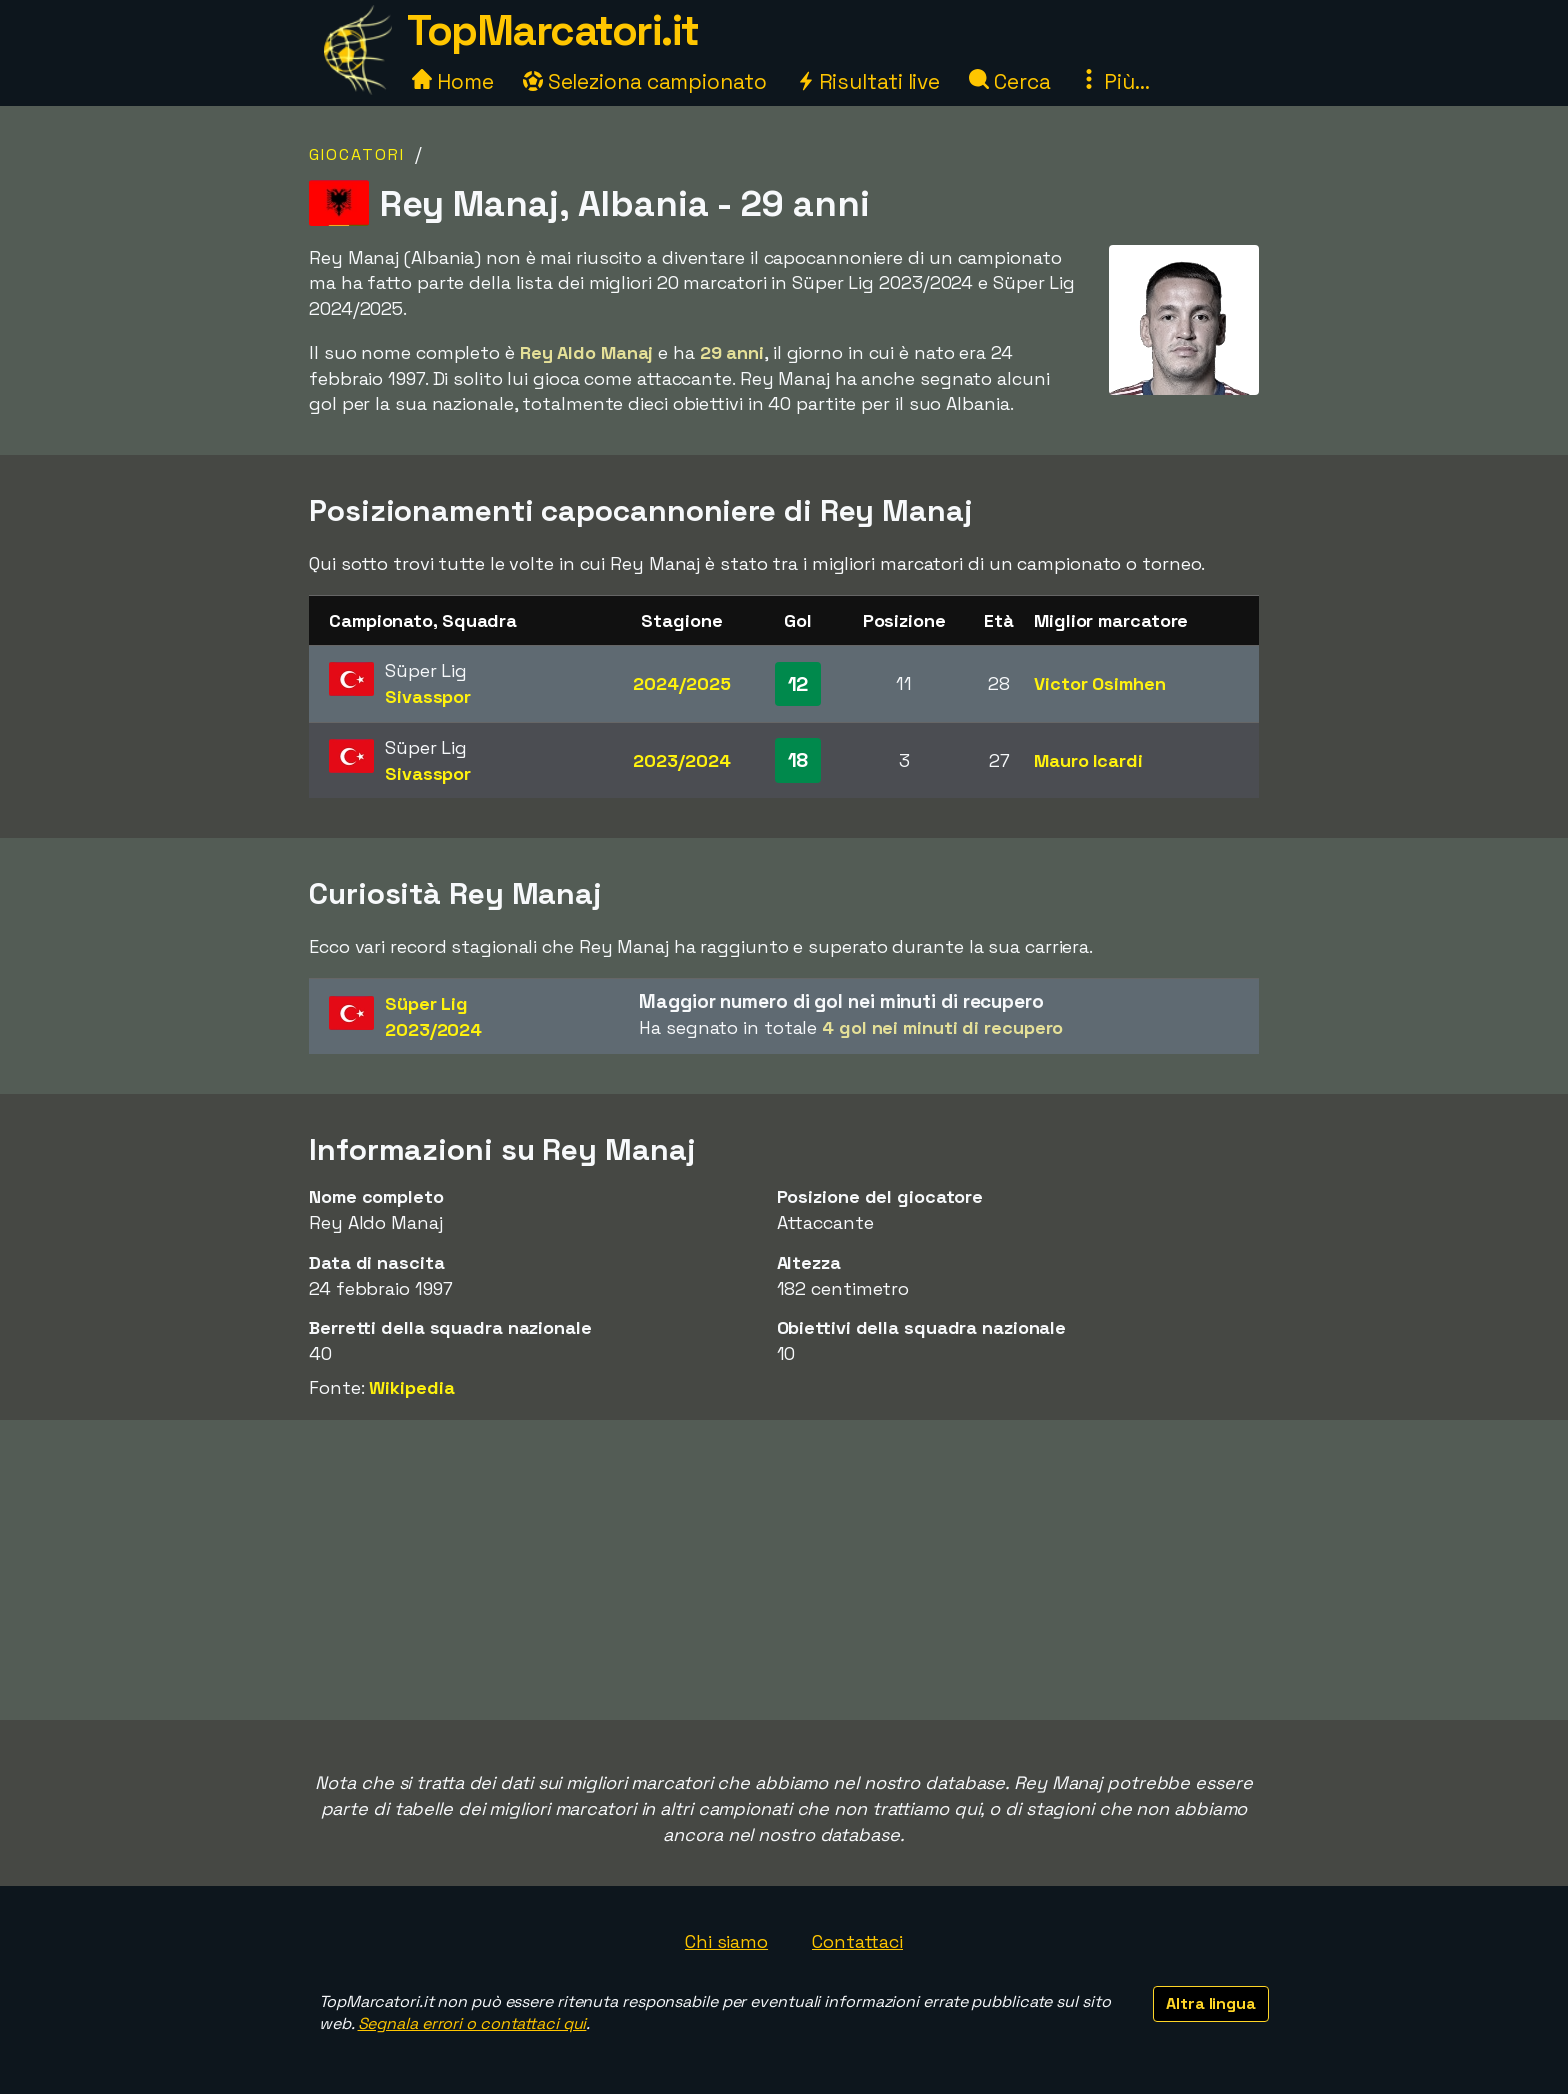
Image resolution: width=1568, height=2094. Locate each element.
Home (453, 81)
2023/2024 (681, 760)
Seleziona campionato (645, 81)
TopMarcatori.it (553, 30)
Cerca (1009, 81)
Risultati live (868, 81)
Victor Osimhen (1100, 683)
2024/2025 (681, 683)
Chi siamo (726, 1941)
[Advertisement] (784, 1570)
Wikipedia (411, 1387)
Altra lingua (1211, 2003)
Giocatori (357, 154)
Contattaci (857, 1941)
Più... (1114, 81)
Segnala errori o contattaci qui (472, 2023)
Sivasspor (428, 696)
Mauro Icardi (1088, 760)
